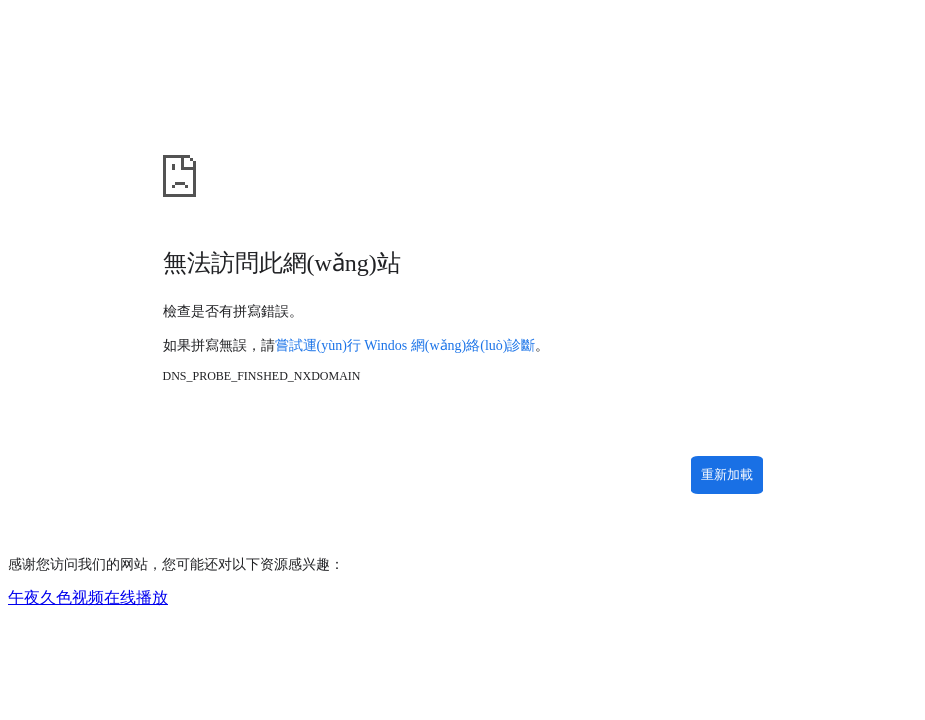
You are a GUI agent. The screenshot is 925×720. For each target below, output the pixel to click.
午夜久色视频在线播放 (88, 597)
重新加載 (727, 474)
